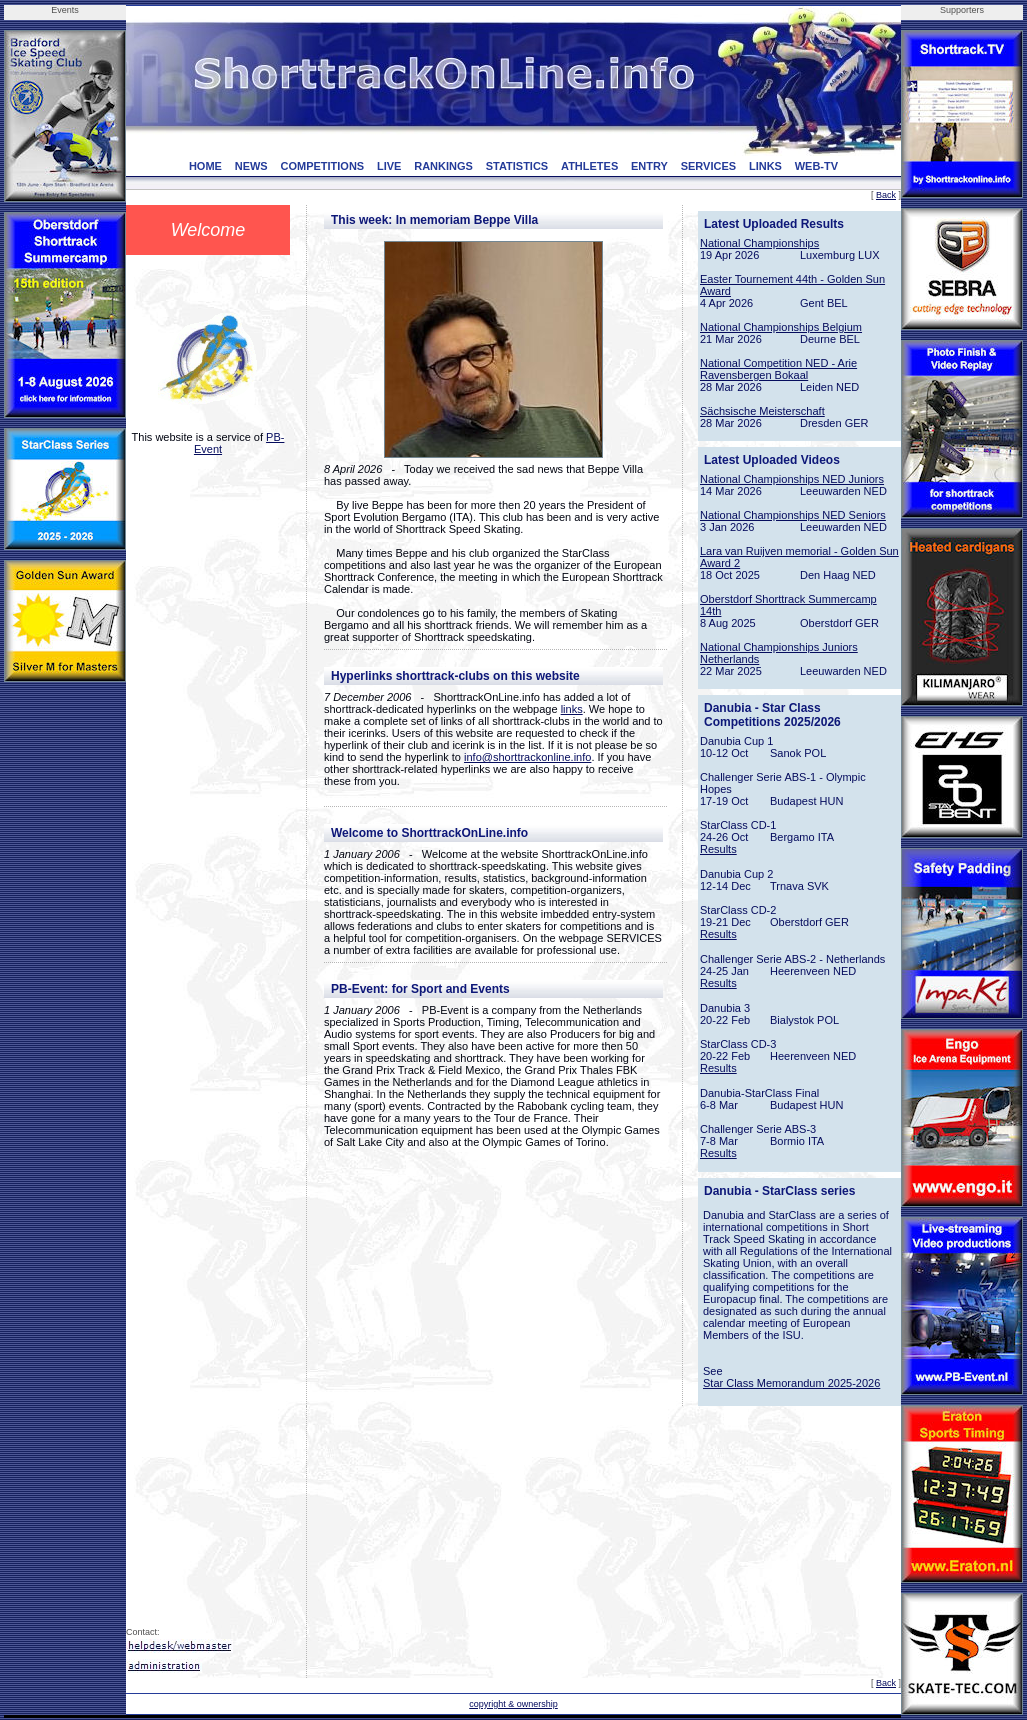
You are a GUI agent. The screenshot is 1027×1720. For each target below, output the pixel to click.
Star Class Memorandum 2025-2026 (791, 1383)
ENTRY (649, 166)
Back (886, 195)
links (572, 709)
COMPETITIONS (322, 166)
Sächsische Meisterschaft (762, 411)
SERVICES (708, 166)
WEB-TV (816, 166)
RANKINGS (443, 166)
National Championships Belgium (781, 327)
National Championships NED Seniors (793, 515)
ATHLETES (589, 166)
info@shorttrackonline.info (527, 757)
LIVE (389, 166)
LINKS (765, 166)
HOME (205, 166)
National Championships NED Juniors (792, 479)
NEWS (251, 166)
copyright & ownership (513, 1704)
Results (718, 849)
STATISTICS (517, 166)
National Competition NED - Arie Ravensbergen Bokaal (778, 369)
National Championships (759, 243)
